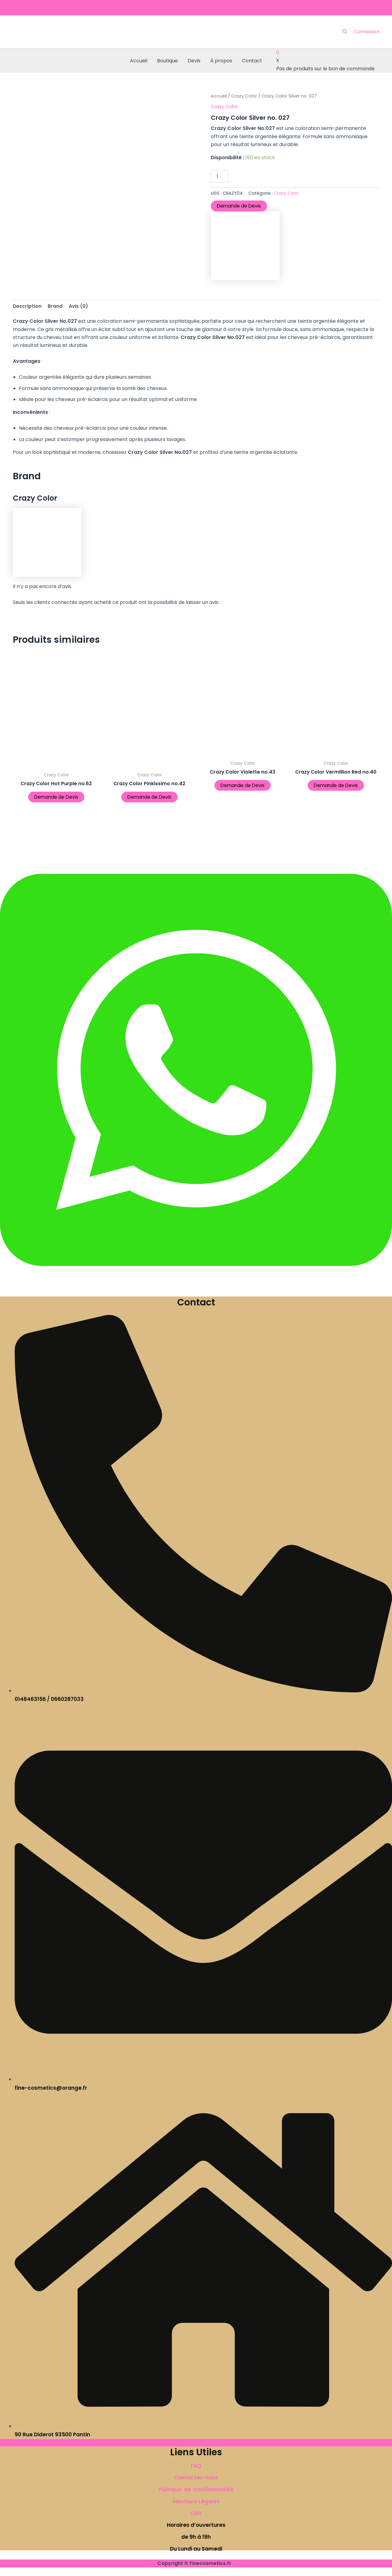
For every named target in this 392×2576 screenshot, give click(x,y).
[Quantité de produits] (220, 176)
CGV (196, 2513)
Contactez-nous (196, 2477)
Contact (252, 60)
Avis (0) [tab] (79, 306)
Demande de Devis (239, 205)
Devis (194, 60)
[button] (345, 32)
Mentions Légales (196, 2501)
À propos (221, 60)
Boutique (167, 60)
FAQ (196, 2466)
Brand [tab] (55, 306)
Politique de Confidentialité (196, 2489)
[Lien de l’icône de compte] (366, 32)
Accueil (138, 60)
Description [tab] (27, 306)
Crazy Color (244, 96)
